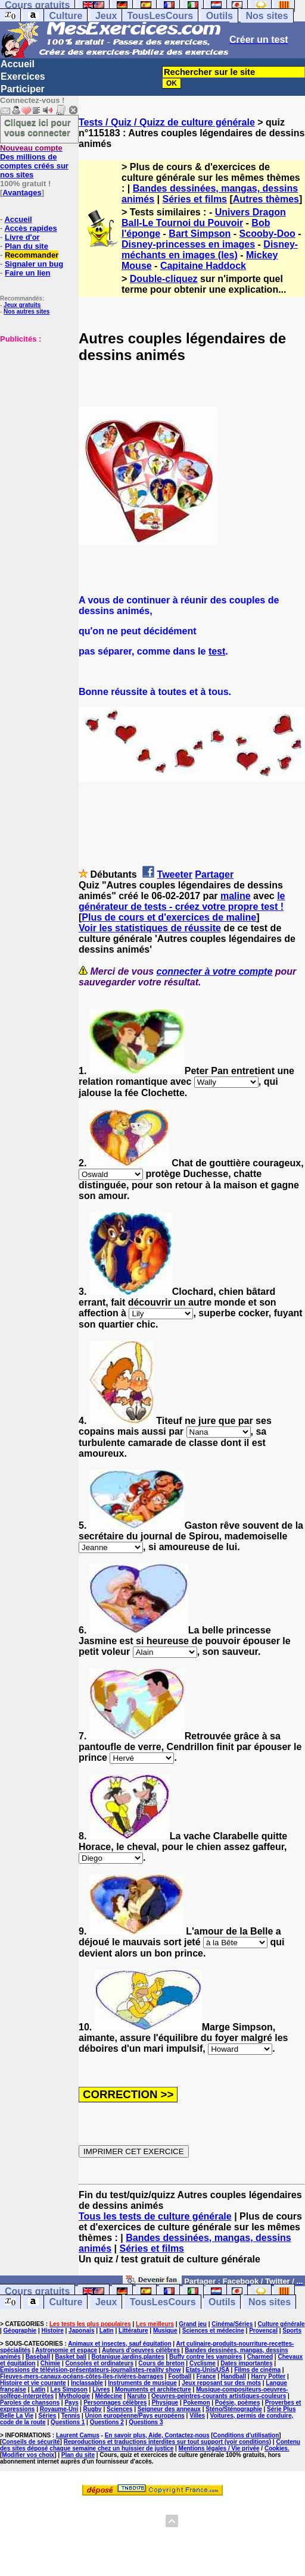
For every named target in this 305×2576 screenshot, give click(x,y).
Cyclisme (202, 2363)
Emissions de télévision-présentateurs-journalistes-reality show (90, 2370)
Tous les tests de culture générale (155, 2216)
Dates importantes (246, 2363)
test (216, 651)
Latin (106, 2330)
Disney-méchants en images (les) (210, 249)
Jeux (106, 16)
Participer (23, 89)
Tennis (70, 2415)
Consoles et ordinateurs (99, 2363)
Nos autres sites (26, 311)
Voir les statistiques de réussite (150, 928)
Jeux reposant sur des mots (221, 2383)
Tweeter (174, 874)
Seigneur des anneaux (169, 2409)
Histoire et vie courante (33, 2383)
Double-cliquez (164, 279)
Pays (71, 2402)
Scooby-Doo (267, 234)
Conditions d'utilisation (246, 2435)
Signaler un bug (34, 263)
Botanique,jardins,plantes (128, 2356)
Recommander (31, 255)
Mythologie (74, 2396)
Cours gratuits (37, 2291)
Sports (291, 2330)
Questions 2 (107, 2422)
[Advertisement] (35, 402)
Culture (65, 16)
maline (235, 896)
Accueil (18, 64)
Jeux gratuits (22, 305)
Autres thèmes (266, 199)
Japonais (81, 2330)
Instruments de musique (142, 2383)
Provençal (263, 2330)
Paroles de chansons (30, 2402)
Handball (233, 2376)
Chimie (50, 2363)
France (206, 2376)
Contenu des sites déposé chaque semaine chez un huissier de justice (150, 2445)
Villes (197, 2415)
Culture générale (281, 2324)
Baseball (38, 2356)
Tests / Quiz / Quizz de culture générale (167, 122)
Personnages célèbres (115, 2402)
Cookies (276, 2448)
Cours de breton (161, 2363)
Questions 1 (68, 2422)
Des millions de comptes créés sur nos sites (34, 161)
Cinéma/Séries (232, 2324)
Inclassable (87, 2383)
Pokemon (196, 2402)
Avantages (21, 192)
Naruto (136, 2396)
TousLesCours (160, 16)
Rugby (92, 2409)
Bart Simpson (200, 234)
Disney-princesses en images (188, 244)
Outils (219, 16)
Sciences (119, 2409)
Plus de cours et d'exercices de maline (169, 917)
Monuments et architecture (153, 2389)
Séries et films (195, 199)
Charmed (260, 2356)
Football (179, 2376)
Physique (165, 2402)
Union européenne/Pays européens (135, 2415)
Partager (214, 874)
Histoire (53, 2330)
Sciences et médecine (213, 2330)
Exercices (23, 76)
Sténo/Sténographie (234, 2409)
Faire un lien (28, 272)
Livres (101, 2389)
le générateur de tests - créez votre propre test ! (182, 901)
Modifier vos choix (28, 2455)
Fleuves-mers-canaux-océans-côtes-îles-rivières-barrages (81, 2376)
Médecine (109, 2396)
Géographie (20, 2330)
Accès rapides (30, 228)
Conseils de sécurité (31, 2442)
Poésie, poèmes (237, 2402)
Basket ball (70, 2356)
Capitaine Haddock (203, 266)
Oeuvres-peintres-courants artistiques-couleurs (218, 2396)
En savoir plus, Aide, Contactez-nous (157, 2435)
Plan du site (26, 246)
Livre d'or (22, 237)
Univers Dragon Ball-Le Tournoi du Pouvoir (204, 217)
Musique (165, 2330)
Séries (47, 2415)
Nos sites (266, 16)
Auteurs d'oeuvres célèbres (141, 2350)
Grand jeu (193, 2324)
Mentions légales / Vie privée (219, 2448)
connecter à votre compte (215, 971)
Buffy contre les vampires (205, 2356)
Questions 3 (146, 2422)
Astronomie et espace (66, 2350)
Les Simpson (69, 2389)
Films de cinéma (257, 2370)
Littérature (133, 2330)
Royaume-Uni (59, 2409)
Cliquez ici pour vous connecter (37, 127)
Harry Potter (268, 2376)
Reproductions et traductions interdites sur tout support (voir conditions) (167, 2442)
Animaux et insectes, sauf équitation (119, 2343)
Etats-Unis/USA (207, 2370)
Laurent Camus (77, 2435)
